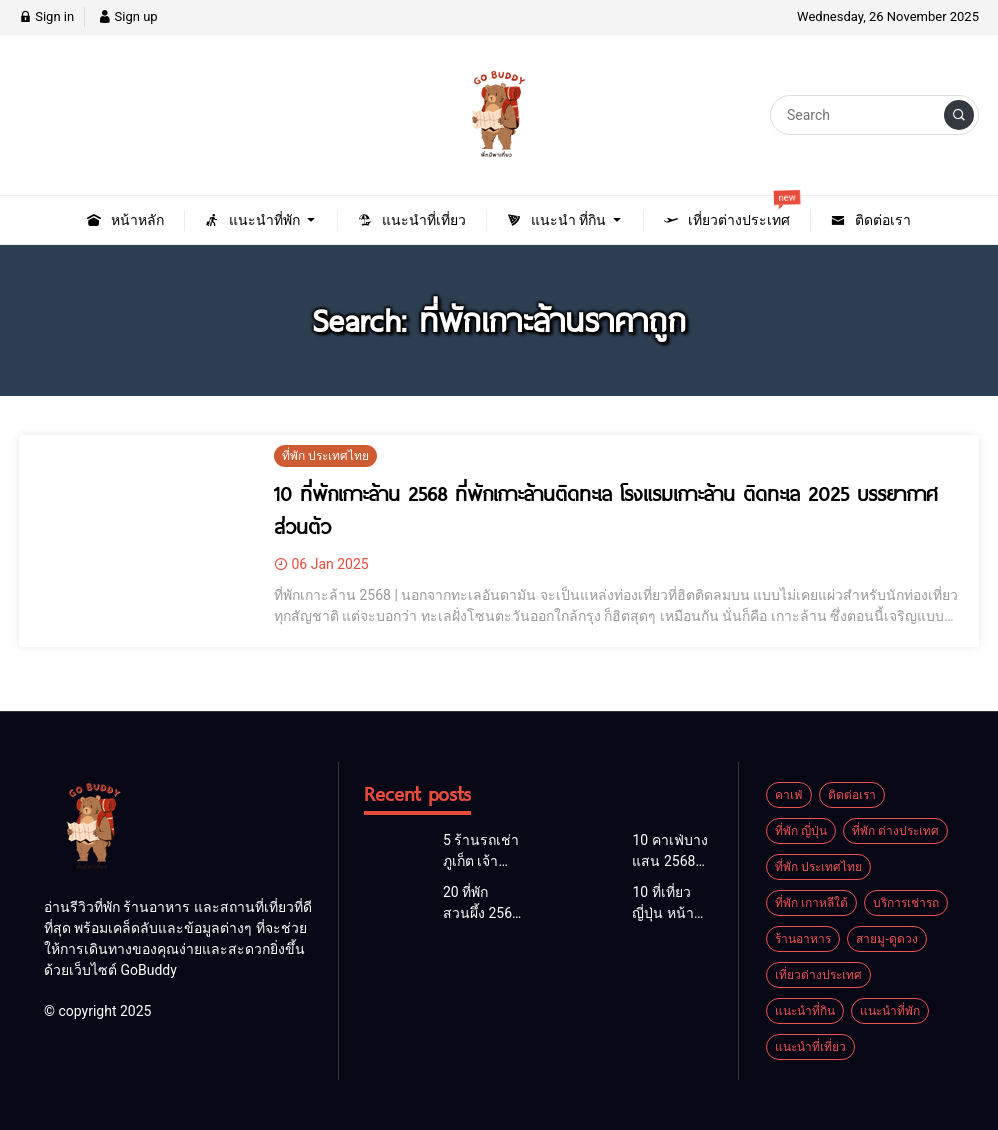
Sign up (127, 16)
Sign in (46, 16)
